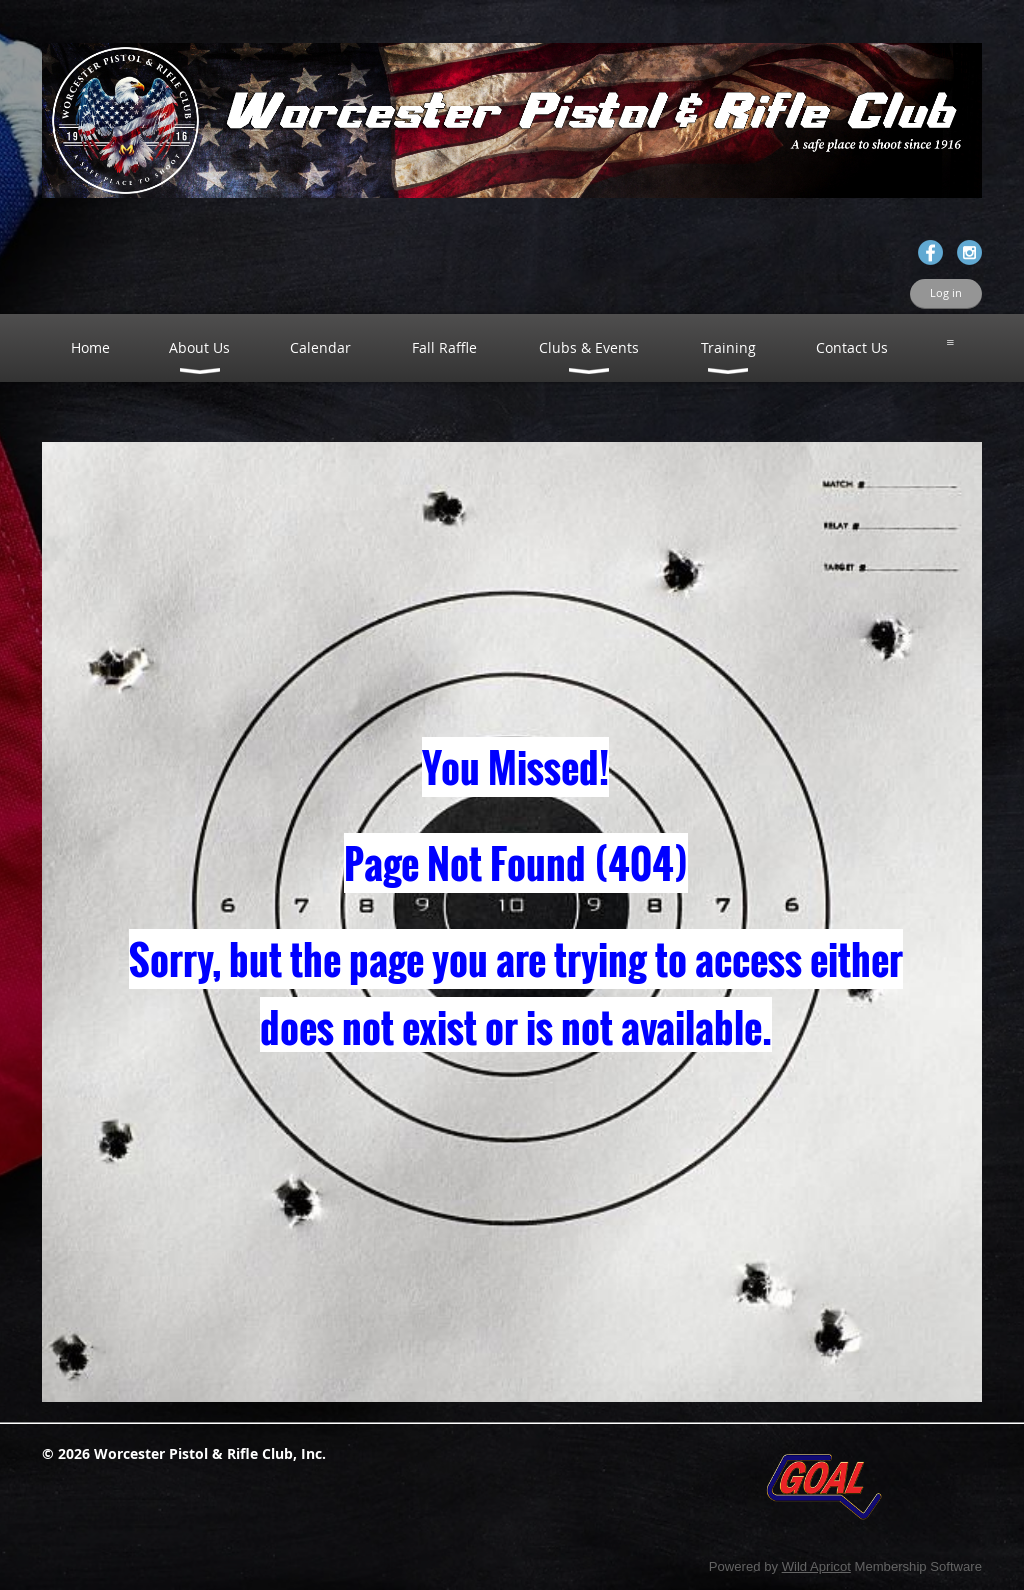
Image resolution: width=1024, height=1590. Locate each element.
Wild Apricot (816, 1566)
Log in (946, 293)
